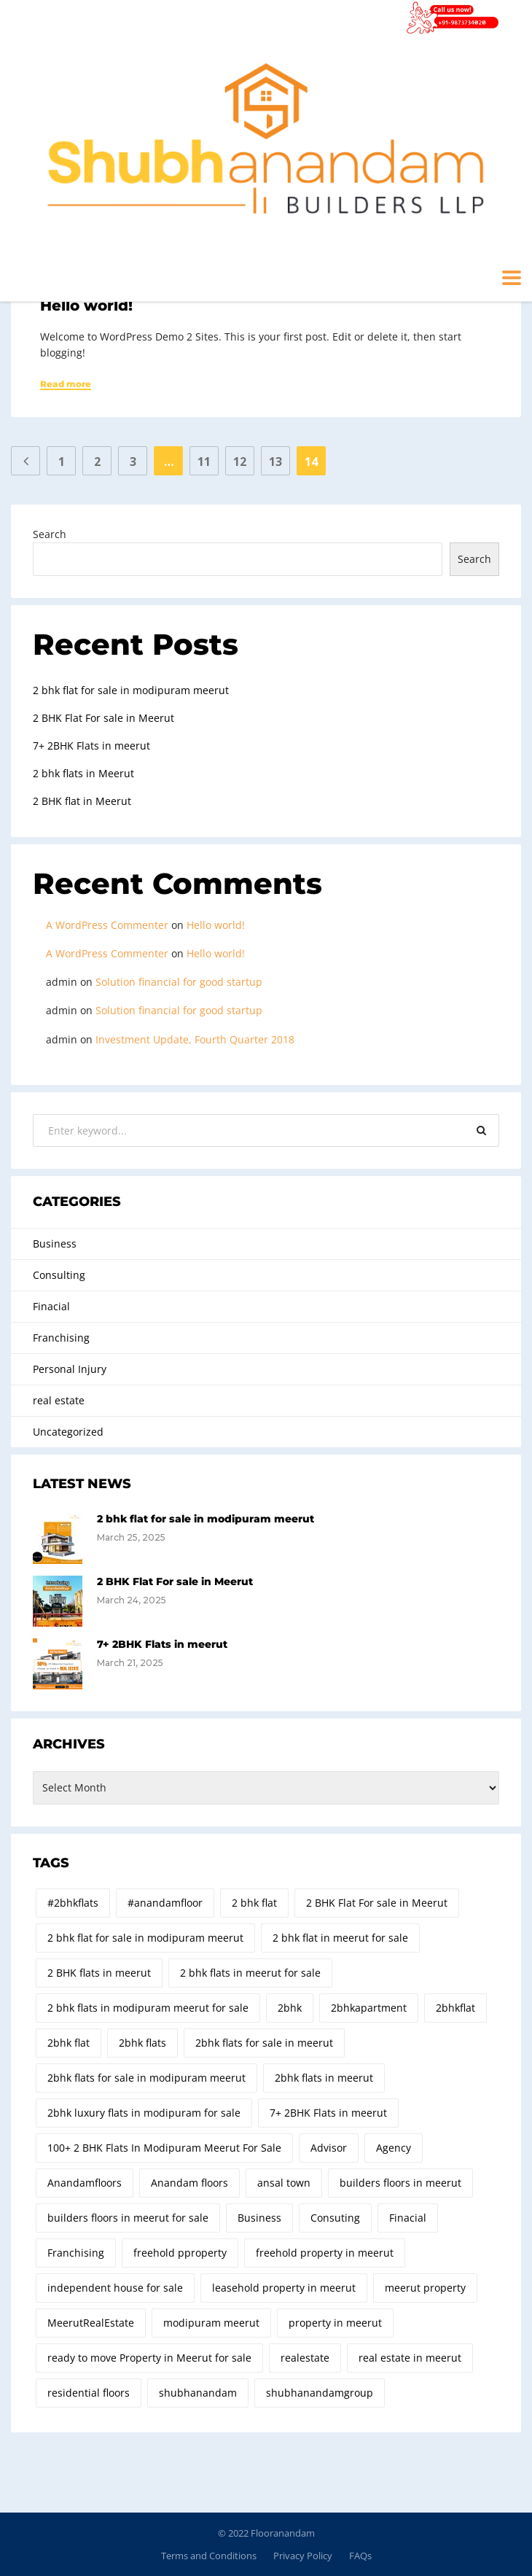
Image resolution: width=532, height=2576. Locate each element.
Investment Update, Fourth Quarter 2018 (194, 1039)
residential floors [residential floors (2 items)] (88, 2393)
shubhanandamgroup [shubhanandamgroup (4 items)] (319, 2393)
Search (49, 534)
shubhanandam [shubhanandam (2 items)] (198, 2393)
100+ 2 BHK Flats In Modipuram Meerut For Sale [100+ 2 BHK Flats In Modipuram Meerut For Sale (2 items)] (164, 2148)
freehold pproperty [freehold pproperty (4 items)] (180, 2253)
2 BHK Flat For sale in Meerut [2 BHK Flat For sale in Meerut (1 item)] (376, 1903)
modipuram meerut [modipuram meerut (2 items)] (211, 2323)
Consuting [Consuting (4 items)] (335, 2218)
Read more (65, 384)
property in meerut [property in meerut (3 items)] (335, 2323)
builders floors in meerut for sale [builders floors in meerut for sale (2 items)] (127, 2218)
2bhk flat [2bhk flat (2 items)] (68, 2043)
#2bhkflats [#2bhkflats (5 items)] (72, 1903)
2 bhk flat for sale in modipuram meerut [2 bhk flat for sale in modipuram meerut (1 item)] (145, 1938)
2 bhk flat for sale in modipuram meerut (131, 690)
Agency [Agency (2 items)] (393, 2148)
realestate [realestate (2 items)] (305, 2358)
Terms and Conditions (209, 2555)
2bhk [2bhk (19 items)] (290, 2008)
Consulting (59, 1275)
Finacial (51, 1306)
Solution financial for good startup (178, 982)
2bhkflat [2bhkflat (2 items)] (455, 2008)
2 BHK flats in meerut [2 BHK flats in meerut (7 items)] (99, 1973)
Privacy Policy (302, 2555)
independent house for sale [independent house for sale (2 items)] (115, 2288)
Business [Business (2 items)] (259, 2218)
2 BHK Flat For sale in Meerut (103, 718)
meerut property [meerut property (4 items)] (425, 2288)
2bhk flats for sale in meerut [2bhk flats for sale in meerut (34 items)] (264, 2043)
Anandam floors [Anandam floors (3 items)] (189, 2183)
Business (55, 1243)
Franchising (61, 1338)
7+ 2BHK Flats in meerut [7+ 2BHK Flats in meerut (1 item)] (328, 2113)
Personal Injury (69, 1369)
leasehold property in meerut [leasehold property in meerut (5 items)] (284, 2288)
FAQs (360, 2555)
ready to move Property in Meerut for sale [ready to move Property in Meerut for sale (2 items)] (149, 2358)
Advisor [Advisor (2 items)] (328, 2148)
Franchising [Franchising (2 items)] (75, 2253)
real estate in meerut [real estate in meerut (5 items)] (410, 2358)
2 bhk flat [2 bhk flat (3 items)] (254, 1903)
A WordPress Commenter (107, 925)
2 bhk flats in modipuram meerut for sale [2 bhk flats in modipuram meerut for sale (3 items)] (148, 2008)
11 (204, 462)
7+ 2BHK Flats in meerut (91, 745)
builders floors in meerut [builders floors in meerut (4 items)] (400, 2183)
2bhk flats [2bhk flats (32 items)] (142, 2043)
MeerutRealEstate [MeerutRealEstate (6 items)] (90, 2323)
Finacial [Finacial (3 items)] (407, 2218)
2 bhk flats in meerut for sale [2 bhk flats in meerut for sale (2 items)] (250, 1973)
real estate (59, 1400)
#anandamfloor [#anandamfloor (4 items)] (165, 1903)
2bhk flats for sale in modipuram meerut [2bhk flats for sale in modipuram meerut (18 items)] (146, 2078)
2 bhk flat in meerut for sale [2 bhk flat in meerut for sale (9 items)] (340, 1938)
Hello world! (86, 305)
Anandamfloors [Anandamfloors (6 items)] (84, 2183)
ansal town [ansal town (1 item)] (283, 2183)
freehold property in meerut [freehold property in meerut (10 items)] (325, 2253)
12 (239, 462)
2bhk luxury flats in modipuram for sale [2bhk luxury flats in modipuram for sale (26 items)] (143, 2113)
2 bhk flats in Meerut (83, 773)
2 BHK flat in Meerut (82, 801)
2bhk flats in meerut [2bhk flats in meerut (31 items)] (324, 2078)
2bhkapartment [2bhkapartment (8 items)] (369, 2008)
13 (275, 462)
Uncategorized (68, 1432)
